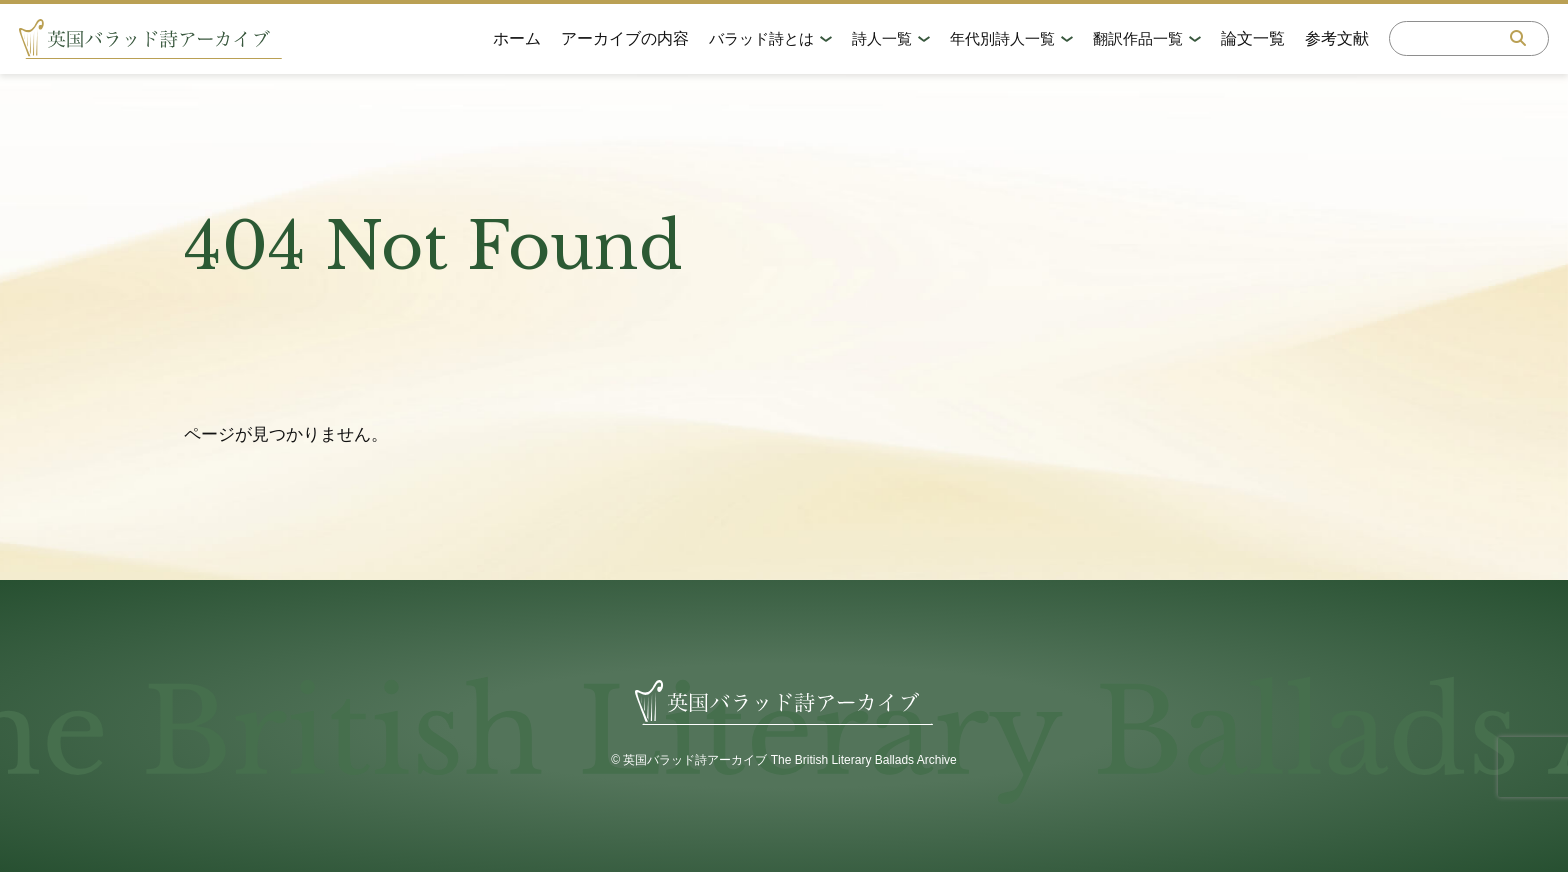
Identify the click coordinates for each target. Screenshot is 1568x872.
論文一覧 (1252, 39)
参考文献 (1336, 39)
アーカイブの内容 (624, 39)
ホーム (516, 39)
